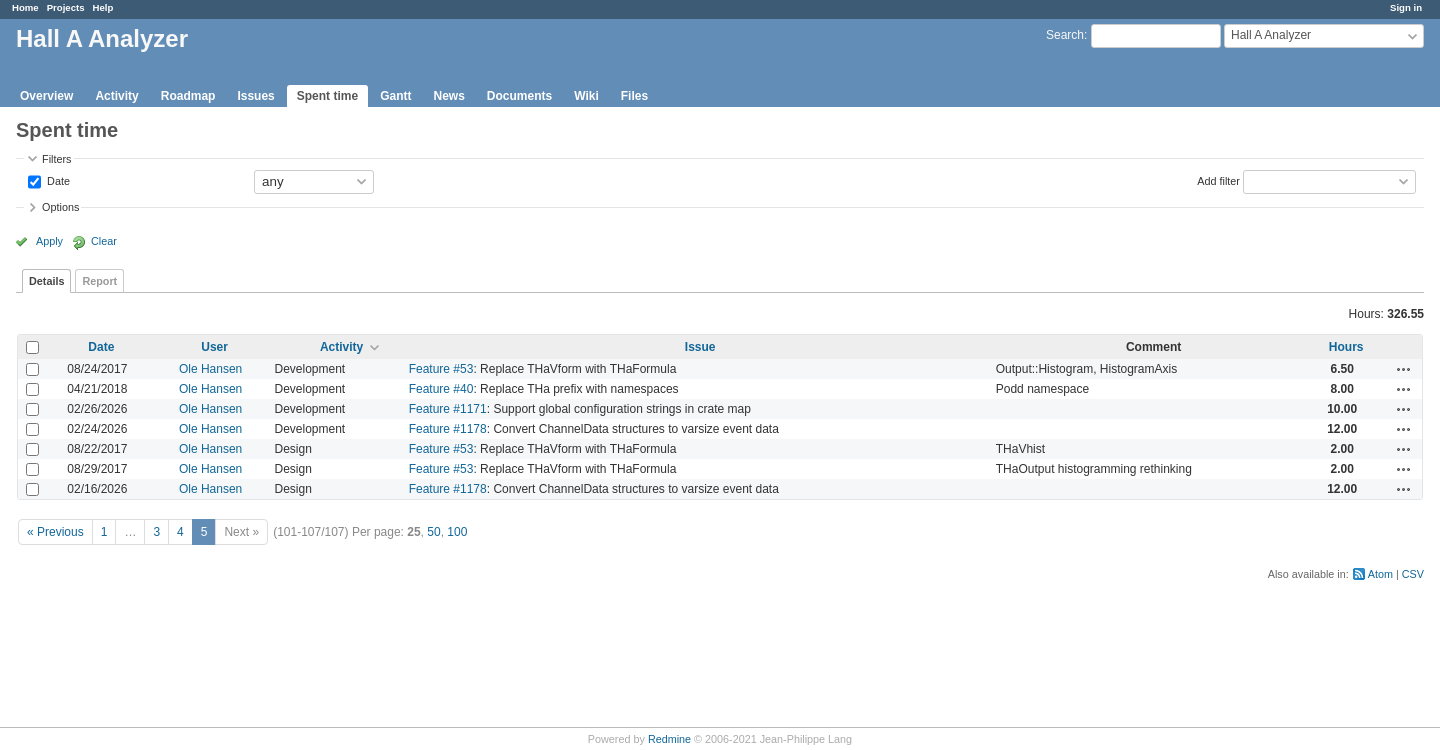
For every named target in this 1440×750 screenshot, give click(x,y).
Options (60, 207)
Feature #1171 (448, 409)
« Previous (55, 532)
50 (433, 532)
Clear (104, 241)
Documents (519, 96)
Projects (66, 7)
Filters (56, 159)
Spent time (327, 96)
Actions (1404, 369)
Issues (255, 96)
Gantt (395, 96)
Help (103, 7)
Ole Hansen (210, 369)
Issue (700, 347)
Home (25, 7)
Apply (49, 241)
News (448, 96)
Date (57, 180)
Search (1065, 35)
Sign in (1406, 7)
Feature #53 (441, 369)
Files (634, 96)
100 (457, 532)
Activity (116, 96)
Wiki (586, 96)
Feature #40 (441, 389)
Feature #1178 (448, 429)
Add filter (1218, 180)
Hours (1346, 347)
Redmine (669, 739)
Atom (1380, 574)
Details (46, 281)
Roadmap (188, 96)
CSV (1413, 574)
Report (99, 281)
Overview (46, 96)
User (214, 347)
